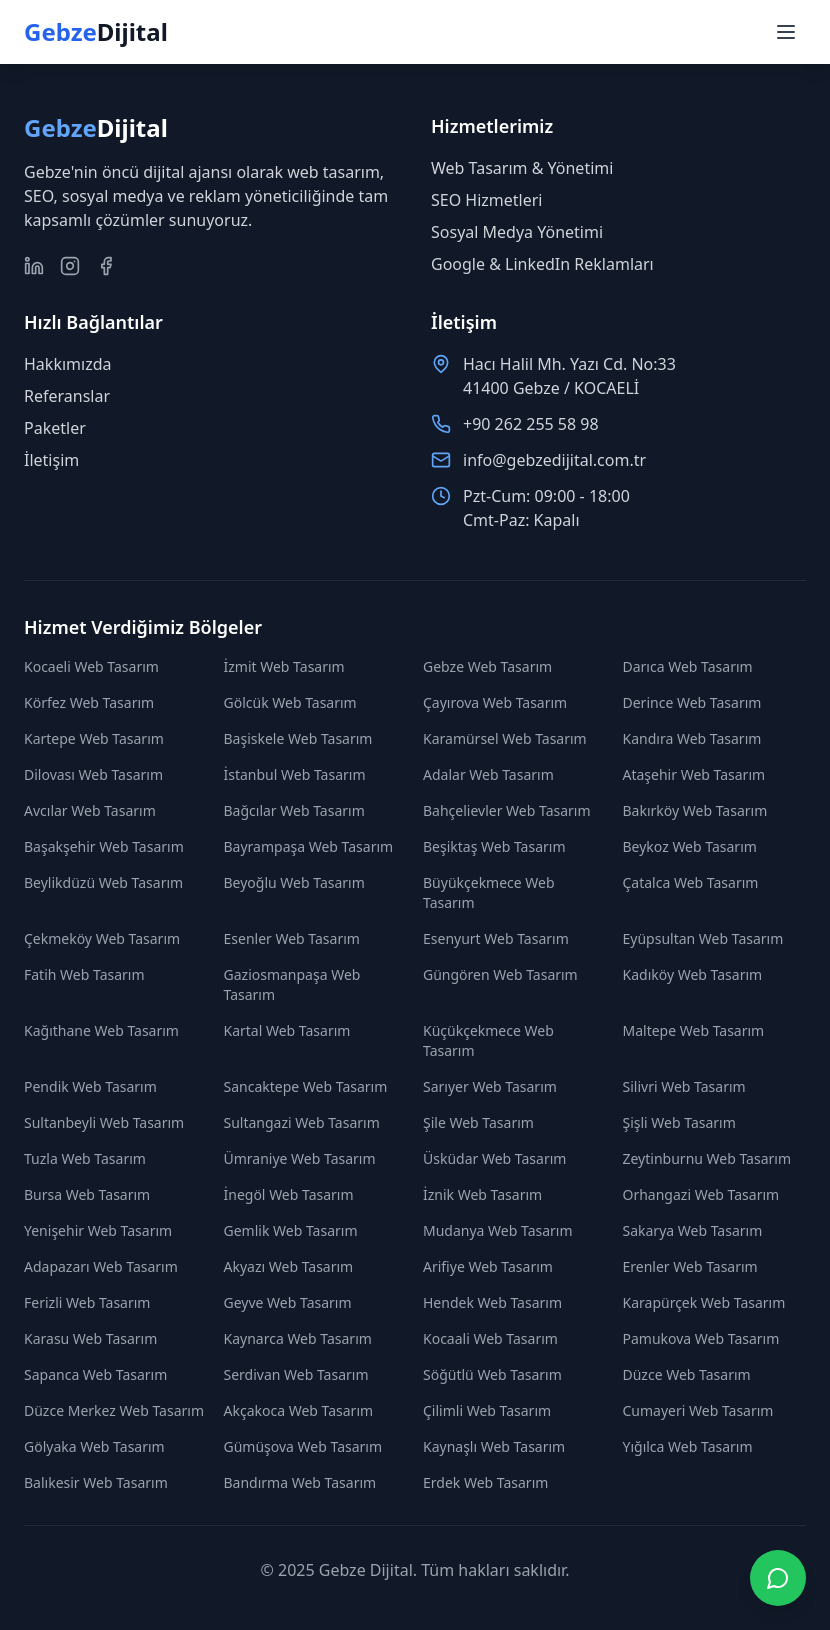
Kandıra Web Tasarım (692, 738)
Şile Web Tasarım (478, 1122)
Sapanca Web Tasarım (95, 1374)
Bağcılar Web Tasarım (294, 810)
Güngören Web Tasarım (500, 974)
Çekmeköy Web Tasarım (102, 938)
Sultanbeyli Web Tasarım (104, 1122)
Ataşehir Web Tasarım (694, 774)
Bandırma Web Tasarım (300, 1482)
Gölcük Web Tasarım (290, 702)
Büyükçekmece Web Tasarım (489, 892)
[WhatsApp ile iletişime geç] (778, 1578)
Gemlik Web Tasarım (291, 1230)
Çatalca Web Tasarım (691, 882)
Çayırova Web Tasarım (495, 702)
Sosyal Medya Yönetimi (517, 232)
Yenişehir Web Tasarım (98, 1230)
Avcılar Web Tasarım (90, 810)
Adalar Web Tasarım (488, 774)
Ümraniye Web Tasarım (300, 1158)
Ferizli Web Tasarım (87, 1302)
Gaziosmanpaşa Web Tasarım (292, 984)
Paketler (55, 428)
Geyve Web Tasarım (288, 1302)
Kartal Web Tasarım (287, 1030)
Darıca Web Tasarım (688, 666)
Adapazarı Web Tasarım (101, 1266)
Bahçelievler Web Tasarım (507, 810)
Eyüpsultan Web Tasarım (703, 938)
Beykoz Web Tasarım (690, 846)
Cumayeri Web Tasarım (698, 1410)
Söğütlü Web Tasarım (492, 1374)
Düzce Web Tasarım (687, 1374)
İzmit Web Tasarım (284, 666)
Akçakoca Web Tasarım (299, 1410)
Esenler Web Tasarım (292, 938)
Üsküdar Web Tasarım (494, 1158)
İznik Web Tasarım (482, 1194)
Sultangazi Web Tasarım (302, 1122)
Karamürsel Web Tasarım (505, 738)
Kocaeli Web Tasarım (91, 666)
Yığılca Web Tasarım (688, 1446)
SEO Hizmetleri (487, 200)
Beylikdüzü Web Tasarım (103, 882)
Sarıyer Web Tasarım (490, 1086)
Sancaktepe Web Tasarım (306, 1086)
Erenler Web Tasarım (690, 1266)
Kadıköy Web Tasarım (693, 974)
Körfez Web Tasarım (89, 702)
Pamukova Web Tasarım (701, 1338)
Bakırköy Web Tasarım (695, 810)
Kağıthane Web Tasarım (101, 1030)
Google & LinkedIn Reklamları (542, 264)
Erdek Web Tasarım (485, 1482)
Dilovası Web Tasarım (93, 774)
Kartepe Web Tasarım (94, 738)
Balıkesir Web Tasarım (96, 1482)
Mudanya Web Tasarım (498, 1230)
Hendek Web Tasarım (492, 1302)
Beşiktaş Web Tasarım (494, 846)
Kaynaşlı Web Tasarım (494, 1446)
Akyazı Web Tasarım (289, 1266)
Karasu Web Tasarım (90, 1338)
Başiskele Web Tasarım (298, 738)
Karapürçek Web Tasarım (704, 1302)
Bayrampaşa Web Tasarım (309, 846)
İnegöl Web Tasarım (289, 1194)
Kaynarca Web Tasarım (298, 1338)
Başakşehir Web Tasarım (104, 846)
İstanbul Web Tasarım (295, 774)
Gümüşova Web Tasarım (303, 1446)
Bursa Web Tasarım (87, 1194)
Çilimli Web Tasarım (487, 1410)
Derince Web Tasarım (692, 702)
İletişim (51, 460)
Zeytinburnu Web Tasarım (707, 1158)
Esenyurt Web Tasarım (496, 938)
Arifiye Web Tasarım (488, 1266)
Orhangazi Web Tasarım (701, 1194)
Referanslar (67, 396)
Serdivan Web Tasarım (296, 1374)
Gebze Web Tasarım (487, 666)
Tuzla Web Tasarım (85, 1158)
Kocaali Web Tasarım (490, 1338)
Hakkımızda (67, 364)
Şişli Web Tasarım (679, 1122)
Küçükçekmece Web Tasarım (488, 1040)
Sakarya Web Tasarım (693, 1230)
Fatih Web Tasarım (84, 974)
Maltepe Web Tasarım (694, 1030)
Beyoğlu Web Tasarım (294, 882)
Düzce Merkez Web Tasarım (114, 1410)
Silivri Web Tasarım (684, 1086)
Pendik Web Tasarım (90, 1086)
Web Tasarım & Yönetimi (522, 168)
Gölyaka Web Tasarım (94, 1446)
